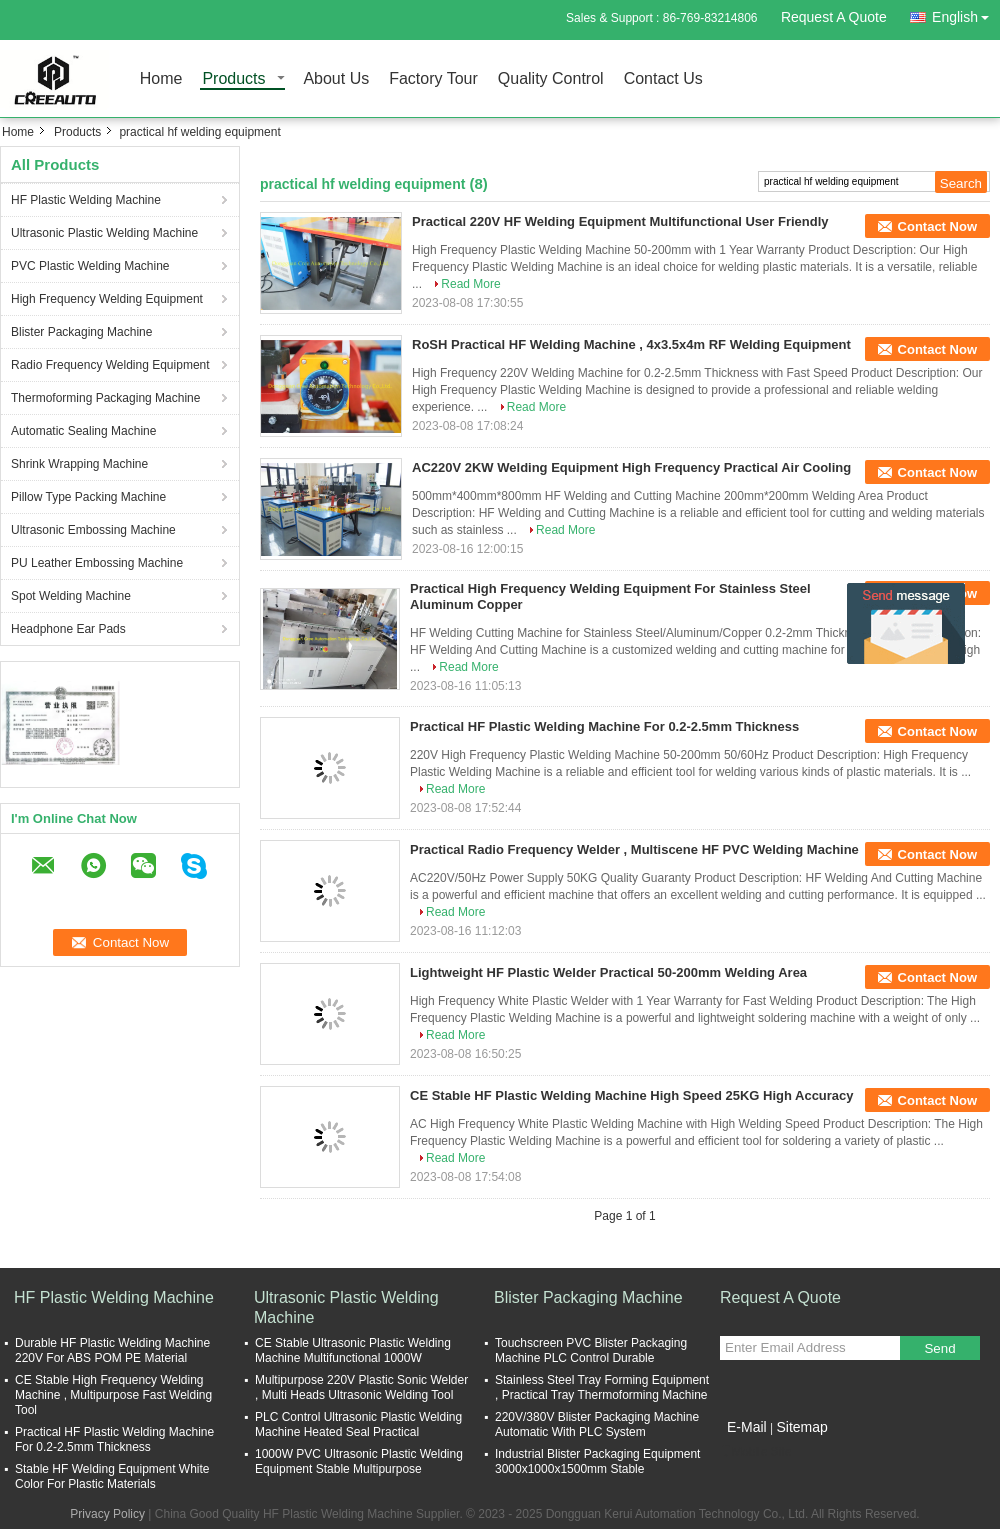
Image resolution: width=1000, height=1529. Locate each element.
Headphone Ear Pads (68, 629)
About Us (336, 79)
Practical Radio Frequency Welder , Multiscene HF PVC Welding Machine (634, 849)
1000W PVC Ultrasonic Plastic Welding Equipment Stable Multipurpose (359, 1461)
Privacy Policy (107, 1514)
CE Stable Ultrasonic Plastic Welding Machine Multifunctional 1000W (353, 1350)
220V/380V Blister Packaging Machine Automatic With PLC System (597, 1424)
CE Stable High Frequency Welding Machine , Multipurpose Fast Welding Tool (113, 1395)
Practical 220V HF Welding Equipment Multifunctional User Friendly (620, 221)
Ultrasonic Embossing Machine (93, 530)
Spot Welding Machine (71, 596)
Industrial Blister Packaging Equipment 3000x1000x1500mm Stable (597, 1461)
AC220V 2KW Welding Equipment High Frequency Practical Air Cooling (631, 467)
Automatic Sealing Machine (83, 431)
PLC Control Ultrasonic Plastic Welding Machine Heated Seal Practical (358, 1424)
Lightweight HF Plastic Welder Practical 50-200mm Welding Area (608, 972)
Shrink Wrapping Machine (79, 464)
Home (161, 79)
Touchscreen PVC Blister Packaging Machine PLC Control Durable (591, 1350)
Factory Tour (433, 79)
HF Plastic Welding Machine (86, 200)
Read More (470, 284)
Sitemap (801, 1427)
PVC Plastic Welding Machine (90, 266)
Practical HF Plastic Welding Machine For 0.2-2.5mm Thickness (604, 726)
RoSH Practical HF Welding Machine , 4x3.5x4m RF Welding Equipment (631, 344)
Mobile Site (755, 1452)
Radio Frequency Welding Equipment (110, 365)
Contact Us (663, 79)
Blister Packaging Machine (81, 332)
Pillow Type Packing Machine (88, 497)
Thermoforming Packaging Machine (105, 398)
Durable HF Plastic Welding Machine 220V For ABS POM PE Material (112, 1350)
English (966, 13)
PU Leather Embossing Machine (97, 563)
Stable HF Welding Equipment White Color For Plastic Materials (112, 1476)
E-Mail (747, 1427)
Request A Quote (834, 17)
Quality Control (551, 79)
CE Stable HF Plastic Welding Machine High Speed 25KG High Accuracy (632, 1095)
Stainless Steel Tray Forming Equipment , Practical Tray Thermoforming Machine (602, 1387)
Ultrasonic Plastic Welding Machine (104, 233)
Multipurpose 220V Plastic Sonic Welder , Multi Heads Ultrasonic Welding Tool (361, 1387)
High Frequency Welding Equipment (107, 299)
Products (233, 79)
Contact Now (937, 226)
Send (939, 1348)
